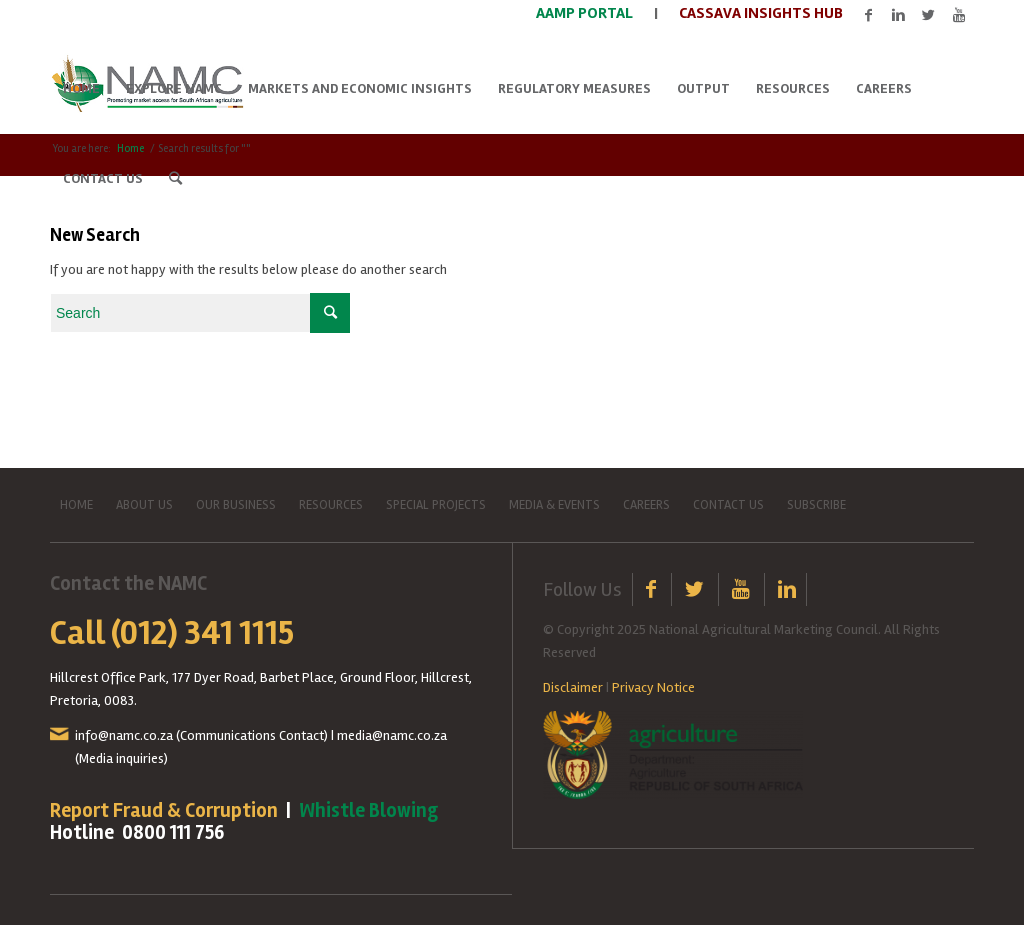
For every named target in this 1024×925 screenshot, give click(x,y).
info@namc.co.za (124, 735)
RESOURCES (331, 505)
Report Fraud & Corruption (164, 810)
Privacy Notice (653, 687)
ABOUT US (144, 505)
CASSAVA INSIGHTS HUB (761, 13)
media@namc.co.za (392, 735)
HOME (76, 505)
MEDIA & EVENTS (554, 505)
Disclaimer (573, 687)
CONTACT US (728, 505)
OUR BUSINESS (236, 505)
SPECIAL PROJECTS (436, 505)
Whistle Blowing (368, 810)
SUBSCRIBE (816, 505)
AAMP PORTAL (584, 13)
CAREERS (646, 505)
